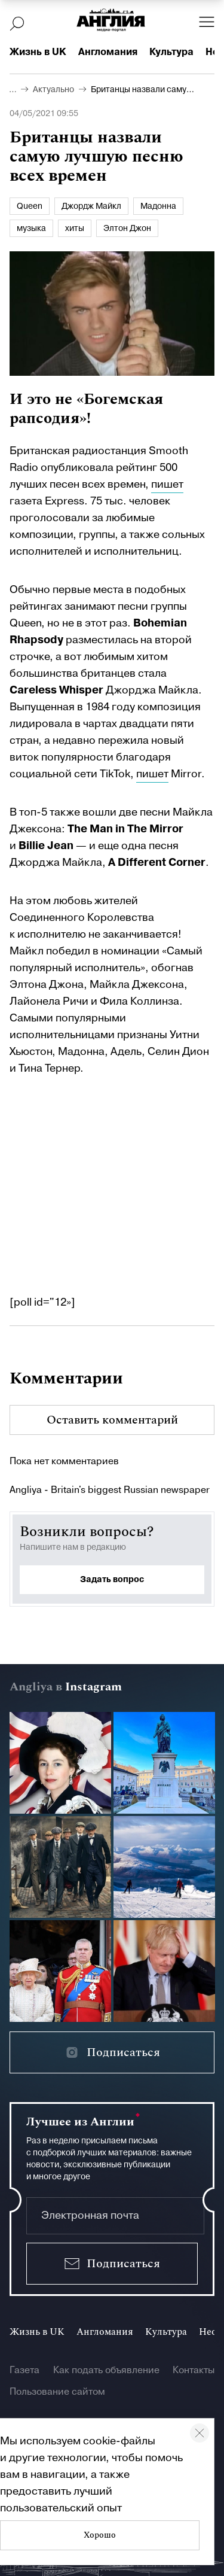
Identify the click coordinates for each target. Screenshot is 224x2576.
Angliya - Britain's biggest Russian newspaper (110, 1490)
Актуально (53, 90)
